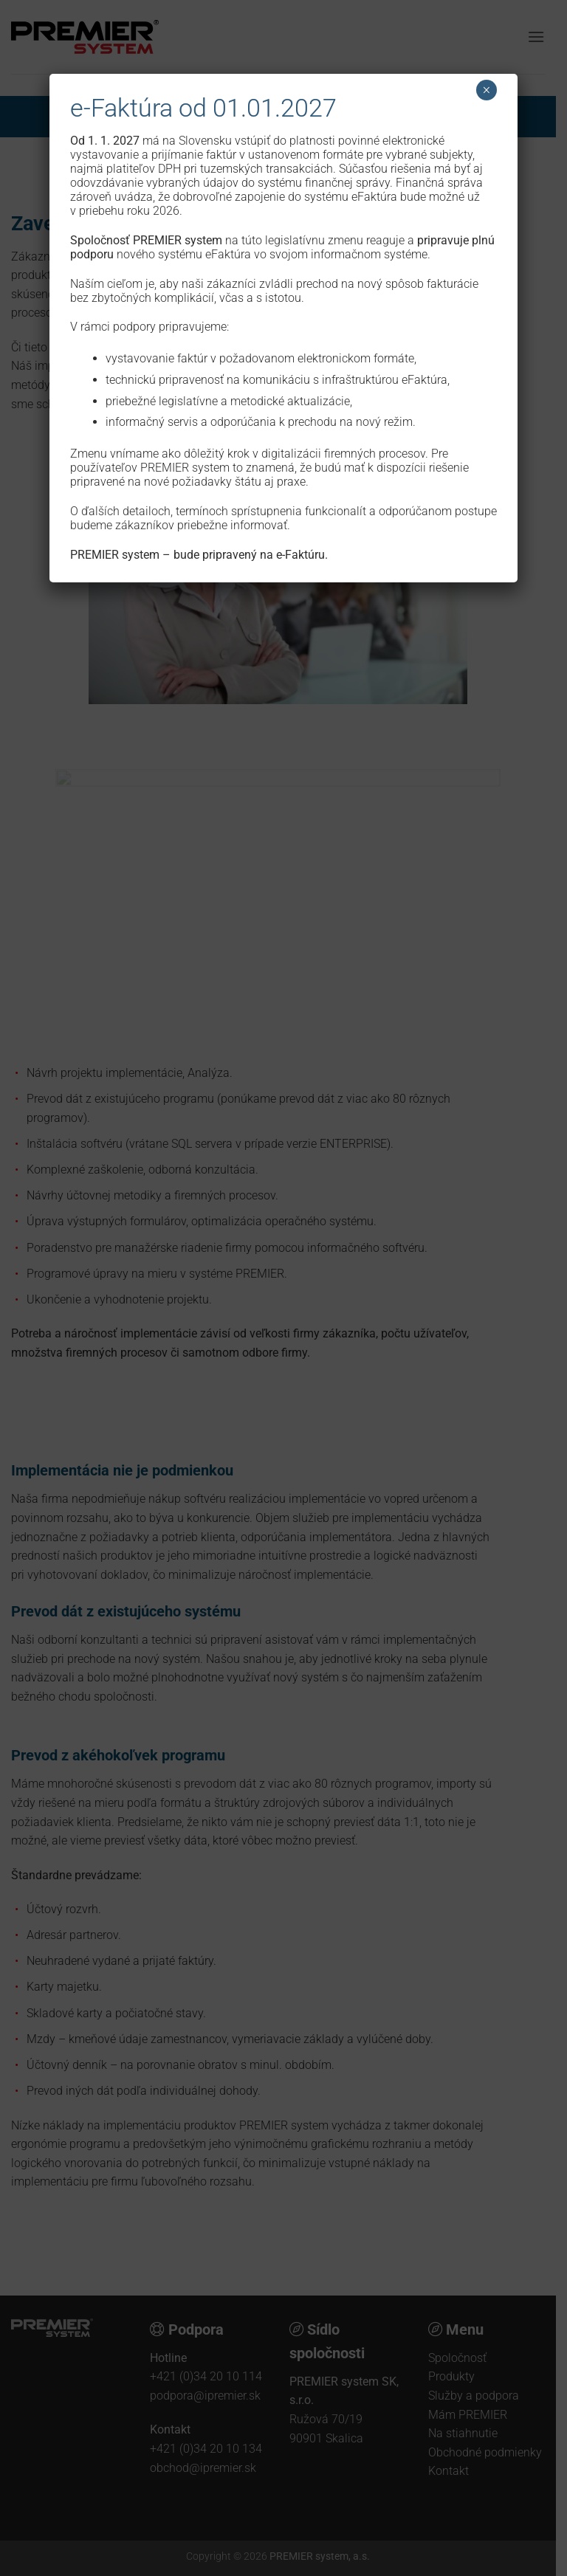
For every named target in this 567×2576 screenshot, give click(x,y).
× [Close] (486, 90)
